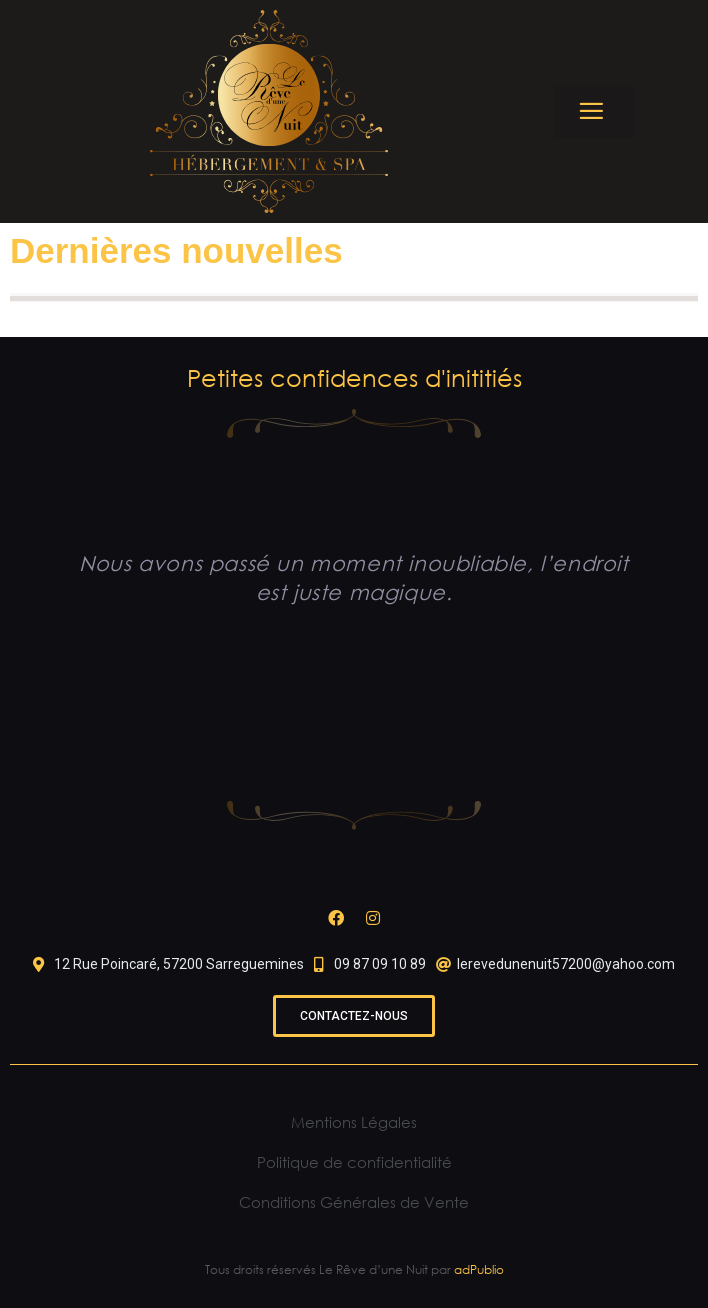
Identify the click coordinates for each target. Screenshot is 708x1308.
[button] (593, 111)
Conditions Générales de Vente (354, 1202)
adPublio (479, 1269)
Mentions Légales (354, 1122)
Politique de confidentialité (354, 1162)
